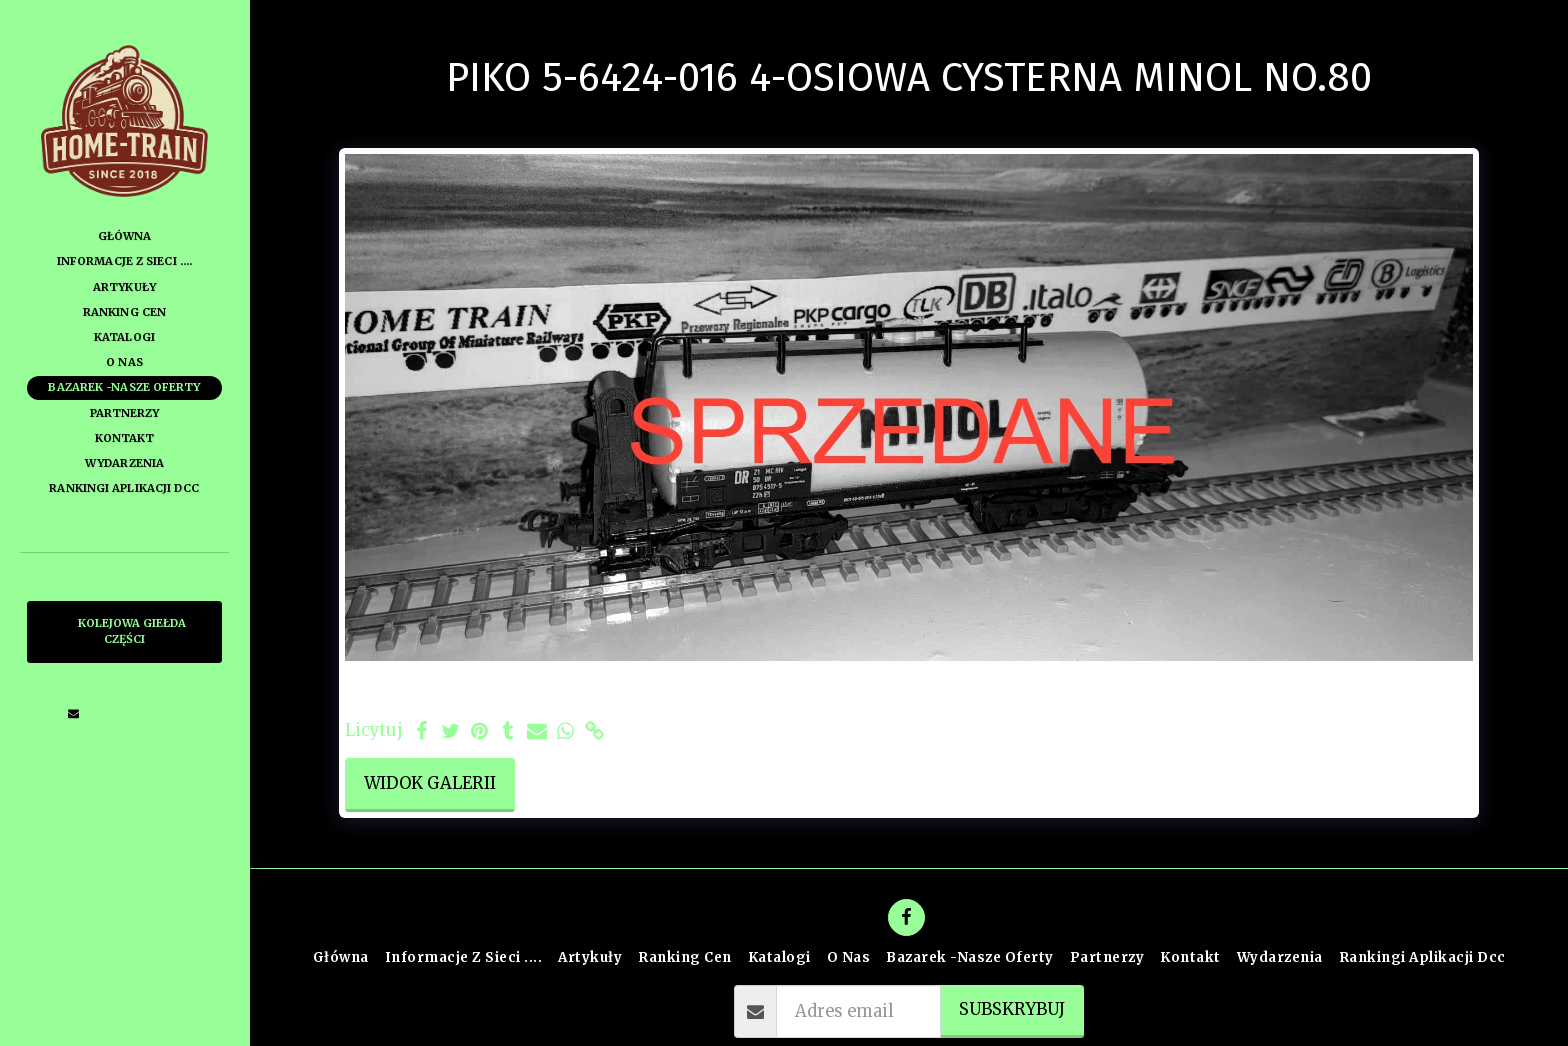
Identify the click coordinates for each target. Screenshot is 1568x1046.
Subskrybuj (1012, 1009)
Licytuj (374, 731)
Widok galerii (430, 783)
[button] (74, 713)
